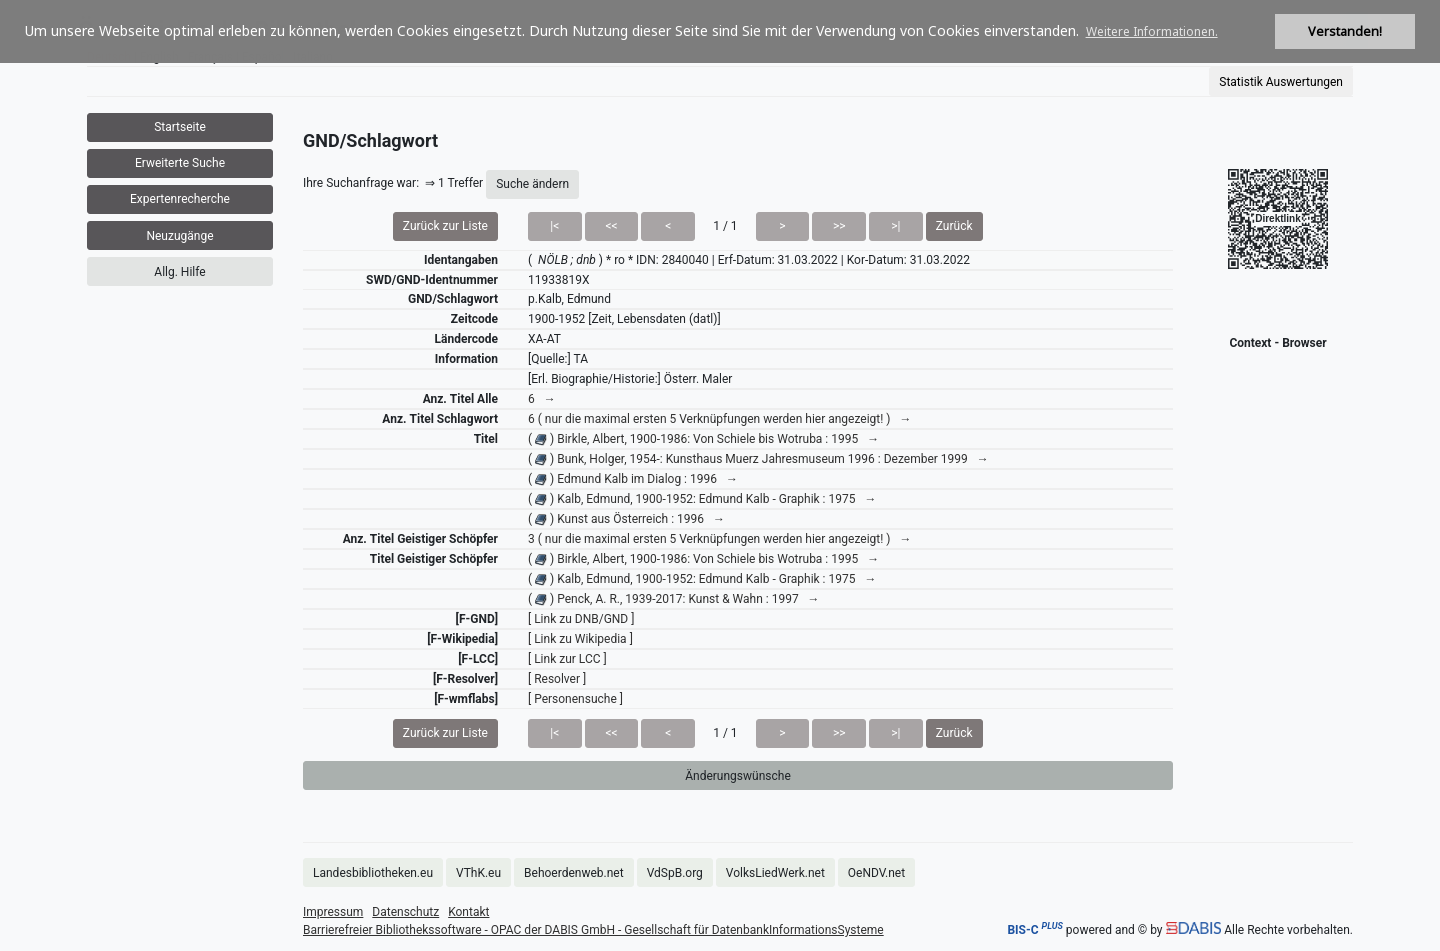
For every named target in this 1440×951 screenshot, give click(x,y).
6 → (542, 399)
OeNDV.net (876, 873)
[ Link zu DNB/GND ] (581, 619)
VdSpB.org (675, 873)
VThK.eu (478, 873)
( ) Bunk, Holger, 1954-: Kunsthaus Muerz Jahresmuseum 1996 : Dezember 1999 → (758, 459)
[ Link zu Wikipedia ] (580, 639)
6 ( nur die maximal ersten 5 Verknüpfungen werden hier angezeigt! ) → (719, 419)
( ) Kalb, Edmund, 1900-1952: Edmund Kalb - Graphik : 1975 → (702, 499)
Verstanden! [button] (1345, 31)
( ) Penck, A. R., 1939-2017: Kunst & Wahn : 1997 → (674, 599)
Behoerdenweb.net (574, 873)
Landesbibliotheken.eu (373, 873)
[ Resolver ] (557, 679)
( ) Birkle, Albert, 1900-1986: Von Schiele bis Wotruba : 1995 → (703, 439)
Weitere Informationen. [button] (1152, 31)
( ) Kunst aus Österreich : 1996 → (626, 519)
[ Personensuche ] (575, 699)
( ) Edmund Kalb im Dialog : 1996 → (633, 479)
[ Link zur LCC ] (567, 659)
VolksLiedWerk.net (775, 873)
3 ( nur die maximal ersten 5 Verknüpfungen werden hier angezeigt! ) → (719, 539)
